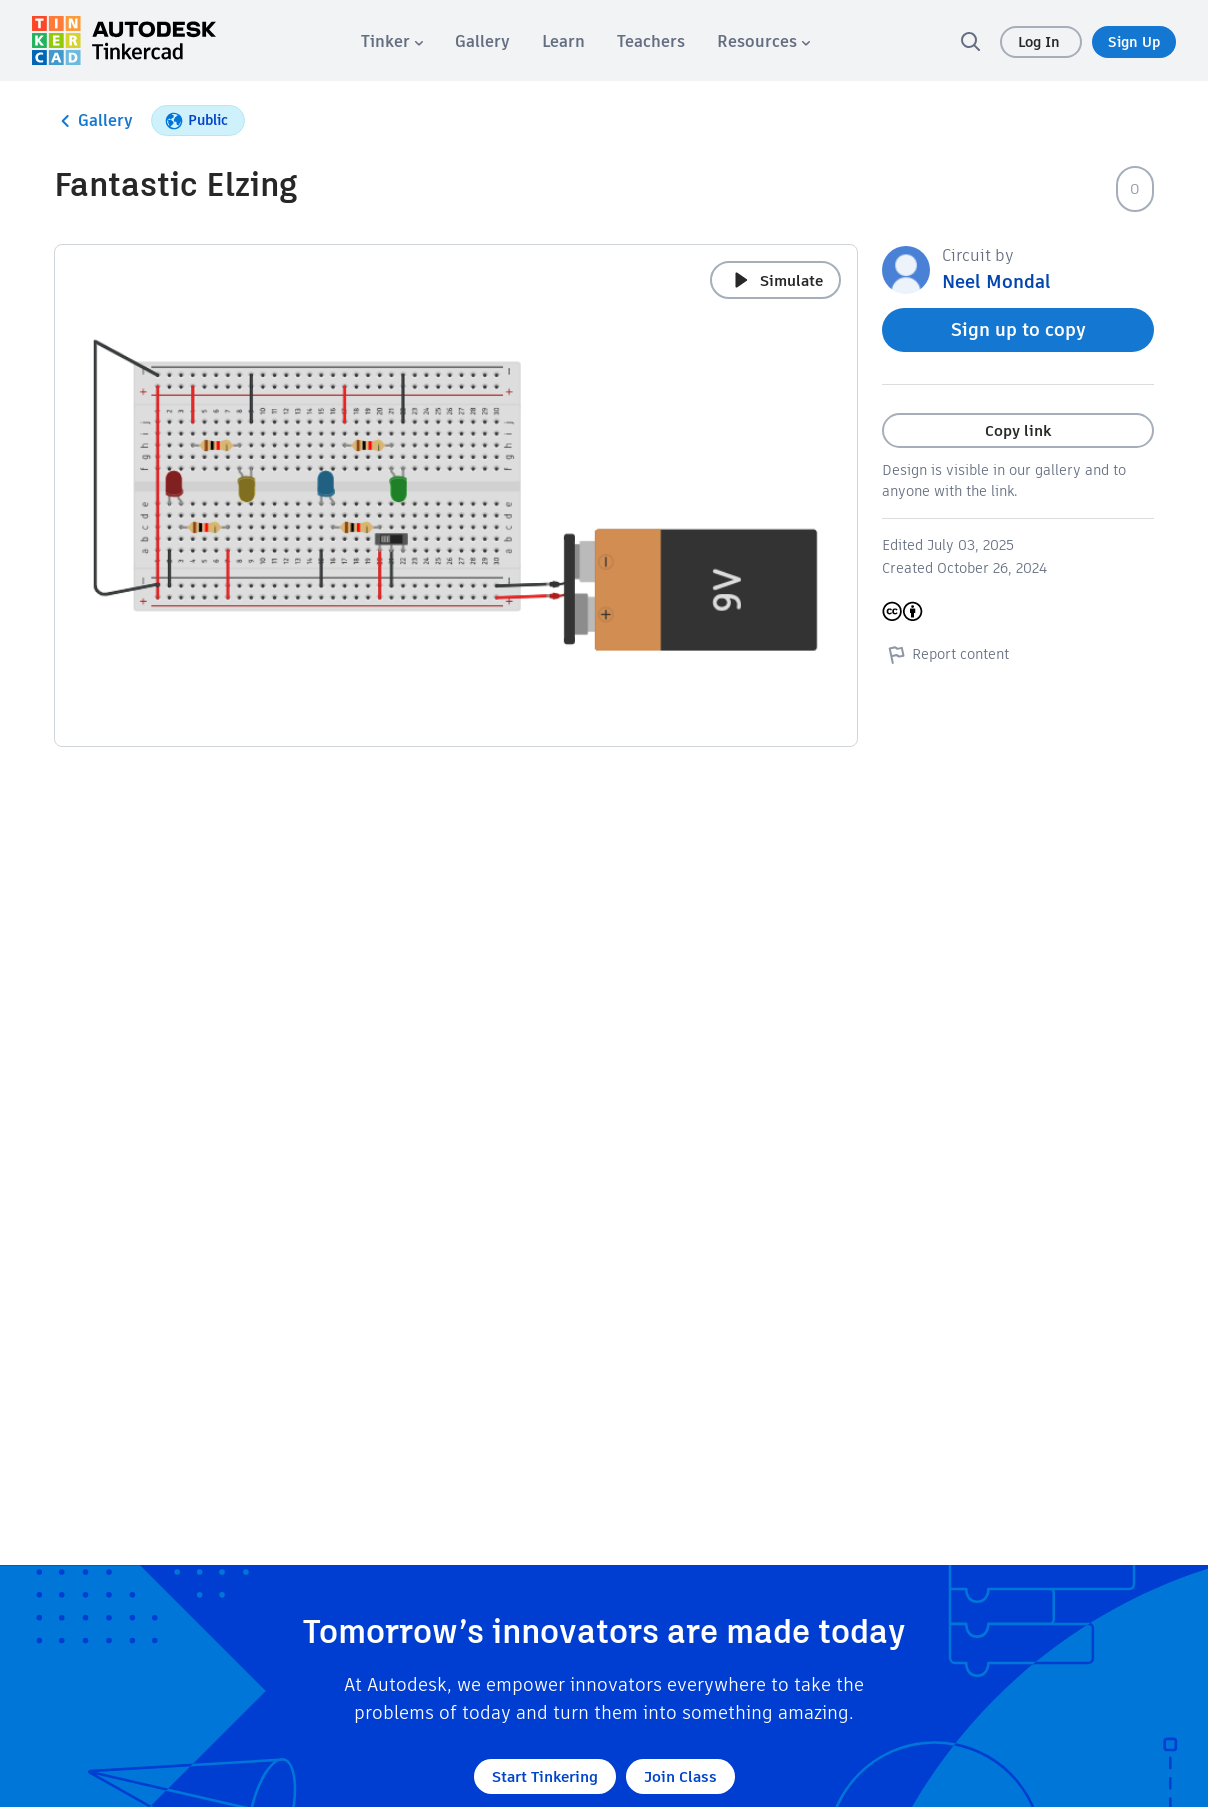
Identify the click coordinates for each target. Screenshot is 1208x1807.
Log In (1041, 42)
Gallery (93, 121)
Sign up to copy (1018, 329)
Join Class (680, 1776)
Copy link (1018, 430)
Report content (945, 654)
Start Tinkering (545, 1776)
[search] (970, 41)
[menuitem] (392, 41)
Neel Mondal (996, 281)
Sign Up (1134, 42)
